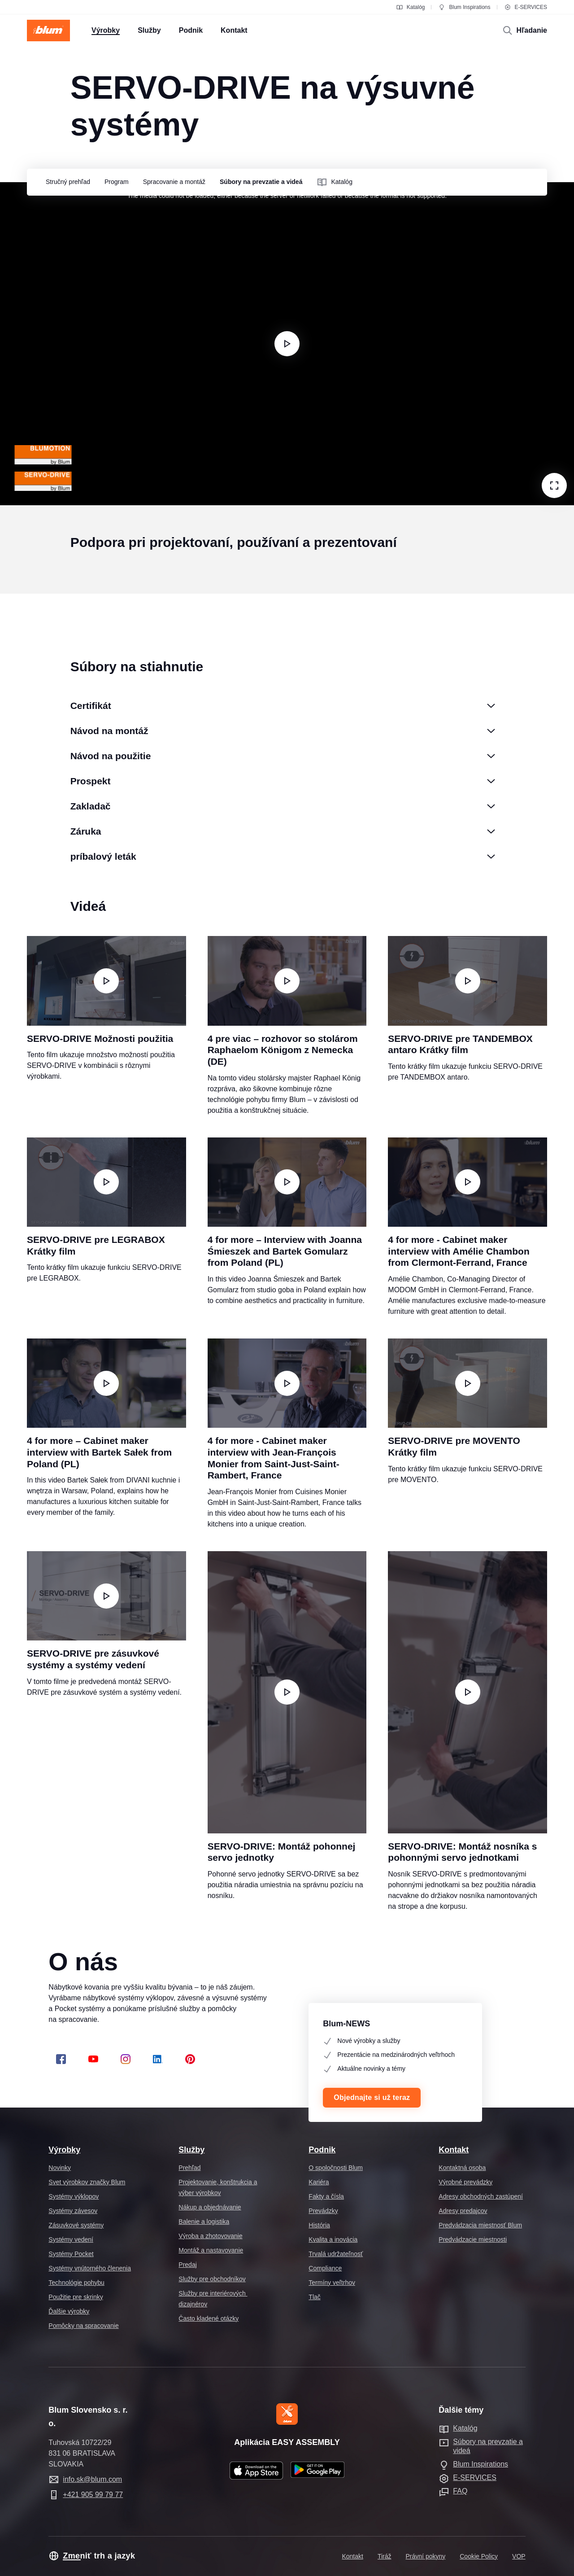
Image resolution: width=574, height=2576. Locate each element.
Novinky (59, 2167)
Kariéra (319, 2182)
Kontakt (454, 2149)
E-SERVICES (525, 7)
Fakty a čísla (326, 2196)
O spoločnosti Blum (336, 2167)
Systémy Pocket (70, 2253)
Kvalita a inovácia (333, 2239)
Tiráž (384, 2556)
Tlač (314, 2296)
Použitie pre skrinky (75, 2296)
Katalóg (410, 7)
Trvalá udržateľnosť (336, 2253)
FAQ (460, 2491)
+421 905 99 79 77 (93, 2494)
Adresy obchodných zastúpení (481, 2196)
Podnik (322, 2149)
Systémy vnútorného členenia (89, 2268)
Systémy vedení (70, 2239)
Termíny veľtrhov (332, 2282)
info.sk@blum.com (92, 2479)
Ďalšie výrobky (68, 2311)
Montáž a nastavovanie (210, 2250)
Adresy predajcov (463, 2210)
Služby (191, 2149)
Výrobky (64, 2149)
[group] (65, 182)
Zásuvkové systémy (76, 2225)
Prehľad (189, 2167)
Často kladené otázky (208, 2318)
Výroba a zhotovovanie (210, 2235)
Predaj (187, 2264)
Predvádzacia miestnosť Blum (480, 2225)
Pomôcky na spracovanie (83, 2325)
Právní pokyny (426, 2556)
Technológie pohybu (76, 2282)
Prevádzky (323, 2210)
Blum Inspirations (464, 7)
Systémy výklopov (73, 2196)
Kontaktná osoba (462, 2167)
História (319, 2225)
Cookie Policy (479, 2556)
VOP (519, 2556)
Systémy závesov (72, 2210)
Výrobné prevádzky (465, 2182)
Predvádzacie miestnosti (473, 2239)
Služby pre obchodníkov (211, 2279)
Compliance (325, 2268)
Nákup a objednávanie (209, 2207)
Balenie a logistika (203, 2221)
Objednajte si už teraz (372, 2097)
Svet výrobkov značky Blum (86, 2182)
